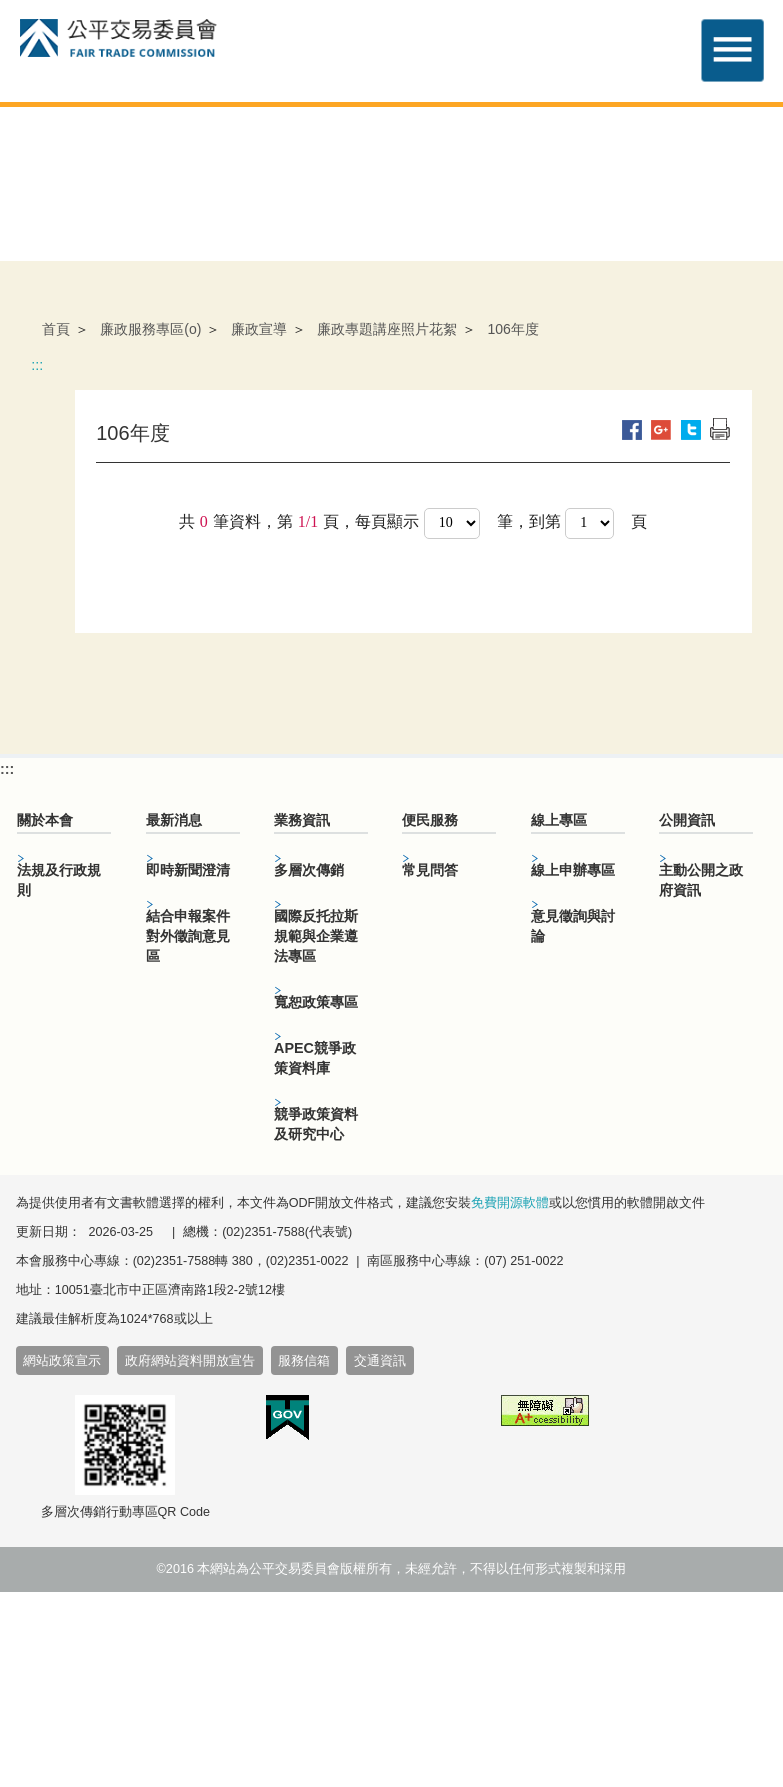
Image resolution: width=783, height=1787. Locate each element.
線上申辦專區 (573, 870)
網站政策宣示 (62, 1361)
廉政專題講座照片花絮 (387, 329)
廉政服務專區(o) (150, 329)
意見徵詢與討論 (573, 926)
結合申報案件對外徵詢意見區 (188, 936)
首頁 (56, 329)
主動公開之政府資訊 (701, 880)
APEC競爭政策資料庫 (315, 1058)
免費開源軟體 (510, 1203)
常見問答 (430, 870)
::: (37, 365)
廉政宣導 (259, 329)
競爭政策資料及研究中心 (316, 1124)
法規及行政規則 (59, 880)
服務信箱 (304, 1361)
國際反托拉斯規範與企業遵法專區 (316, 936)
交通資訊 (380, 1361)
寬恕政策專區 (316, 1002)
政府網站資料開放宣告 (190, 1361)
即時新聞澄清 (188, 870)
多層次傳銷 (309, 870)
